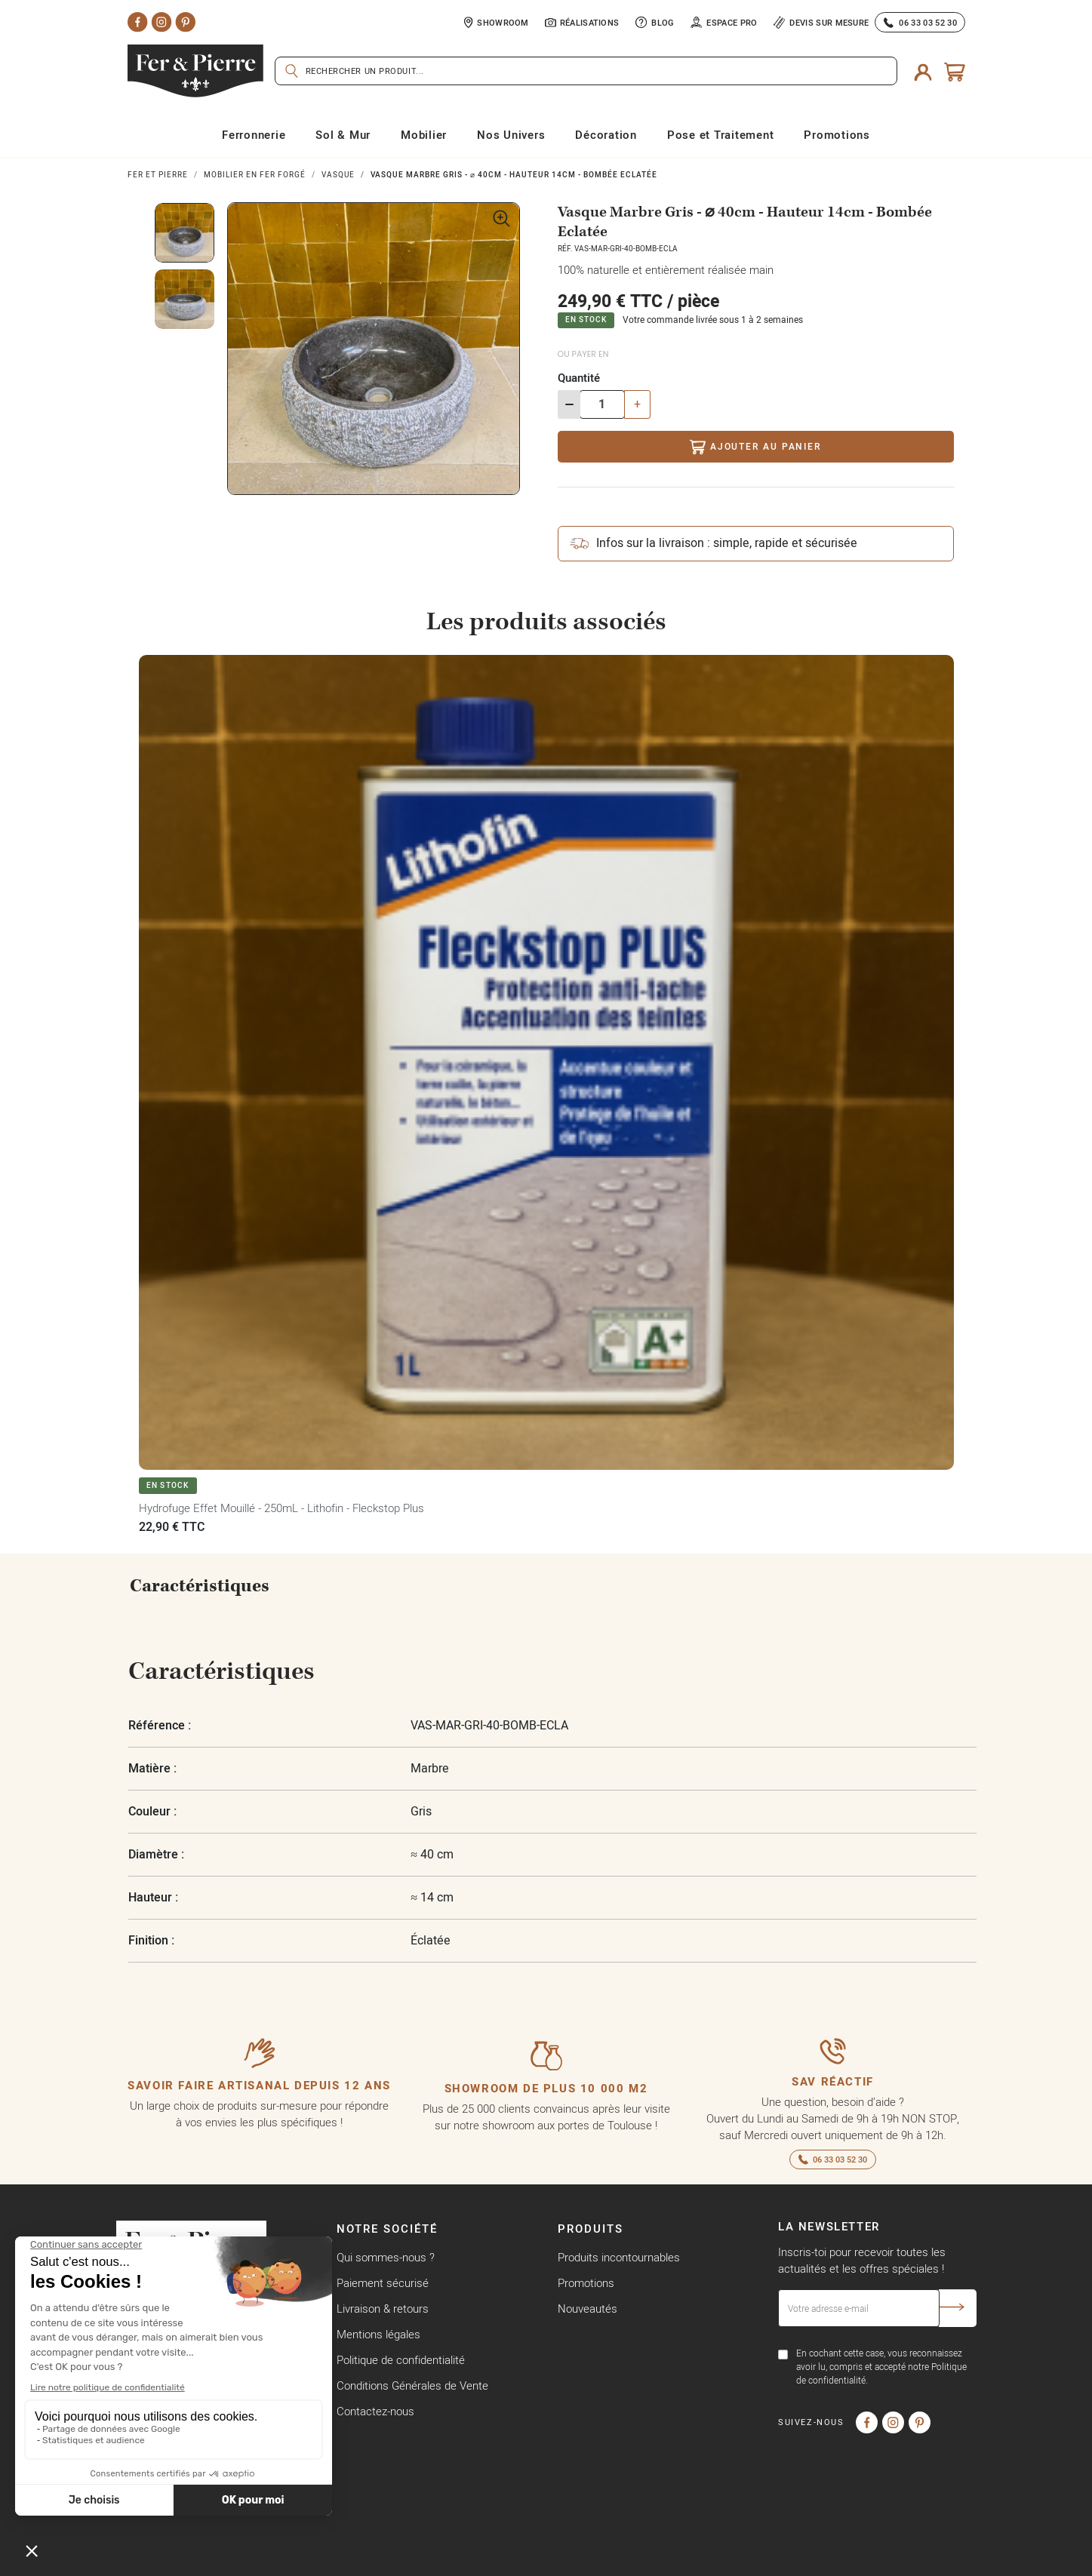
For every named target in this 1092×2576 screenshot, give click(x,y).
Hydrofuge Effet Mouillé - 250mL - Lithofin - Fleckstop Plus (281, 1508)
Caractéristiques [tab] (199, 1586)
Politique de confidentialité (401, 2360)
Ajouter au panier (755, 447)
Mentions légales (378, 2334)
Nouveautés (587, 2308)
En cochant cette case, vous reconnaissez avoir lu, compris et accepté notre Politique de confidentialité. (881, 2367)
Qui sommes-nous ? (386, 2257)
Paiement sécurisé (383, 2283)
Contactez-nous (375, 2411)
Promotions (586, 2283)
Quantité (579, 378)
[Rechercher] (586, 71)
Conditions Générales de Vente (412, 2385)
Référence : (159, 1725)
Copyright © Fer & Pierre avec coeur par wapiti (229, 2560)
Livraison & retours (383, 2308)
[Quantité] (602, 404)
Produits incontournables (619, 2257)
